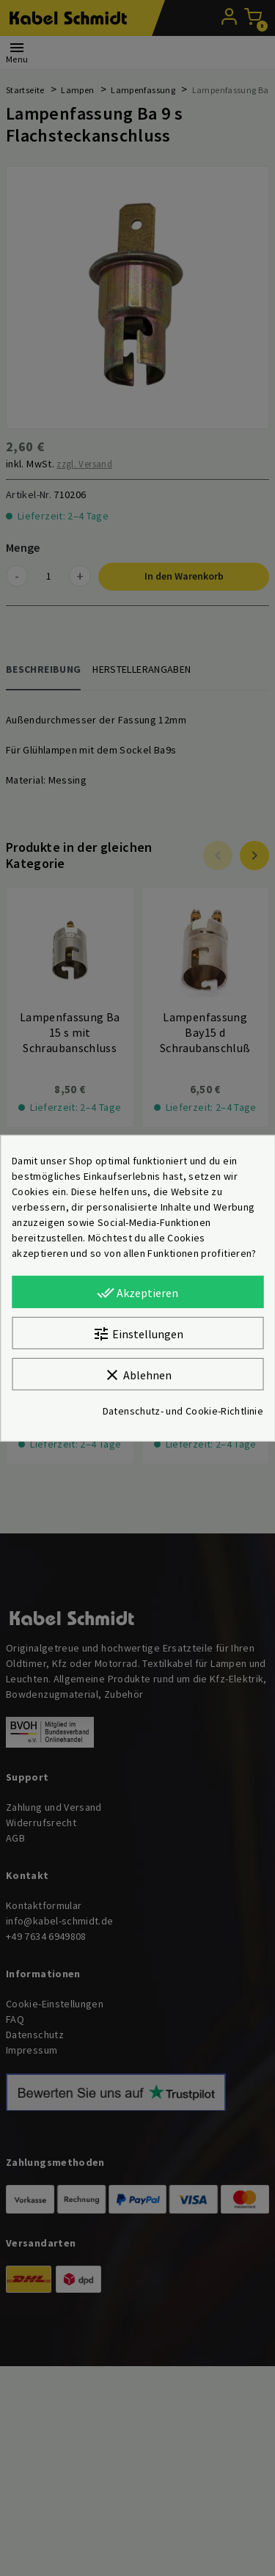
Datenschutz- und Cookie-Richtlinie (183, 1410)
